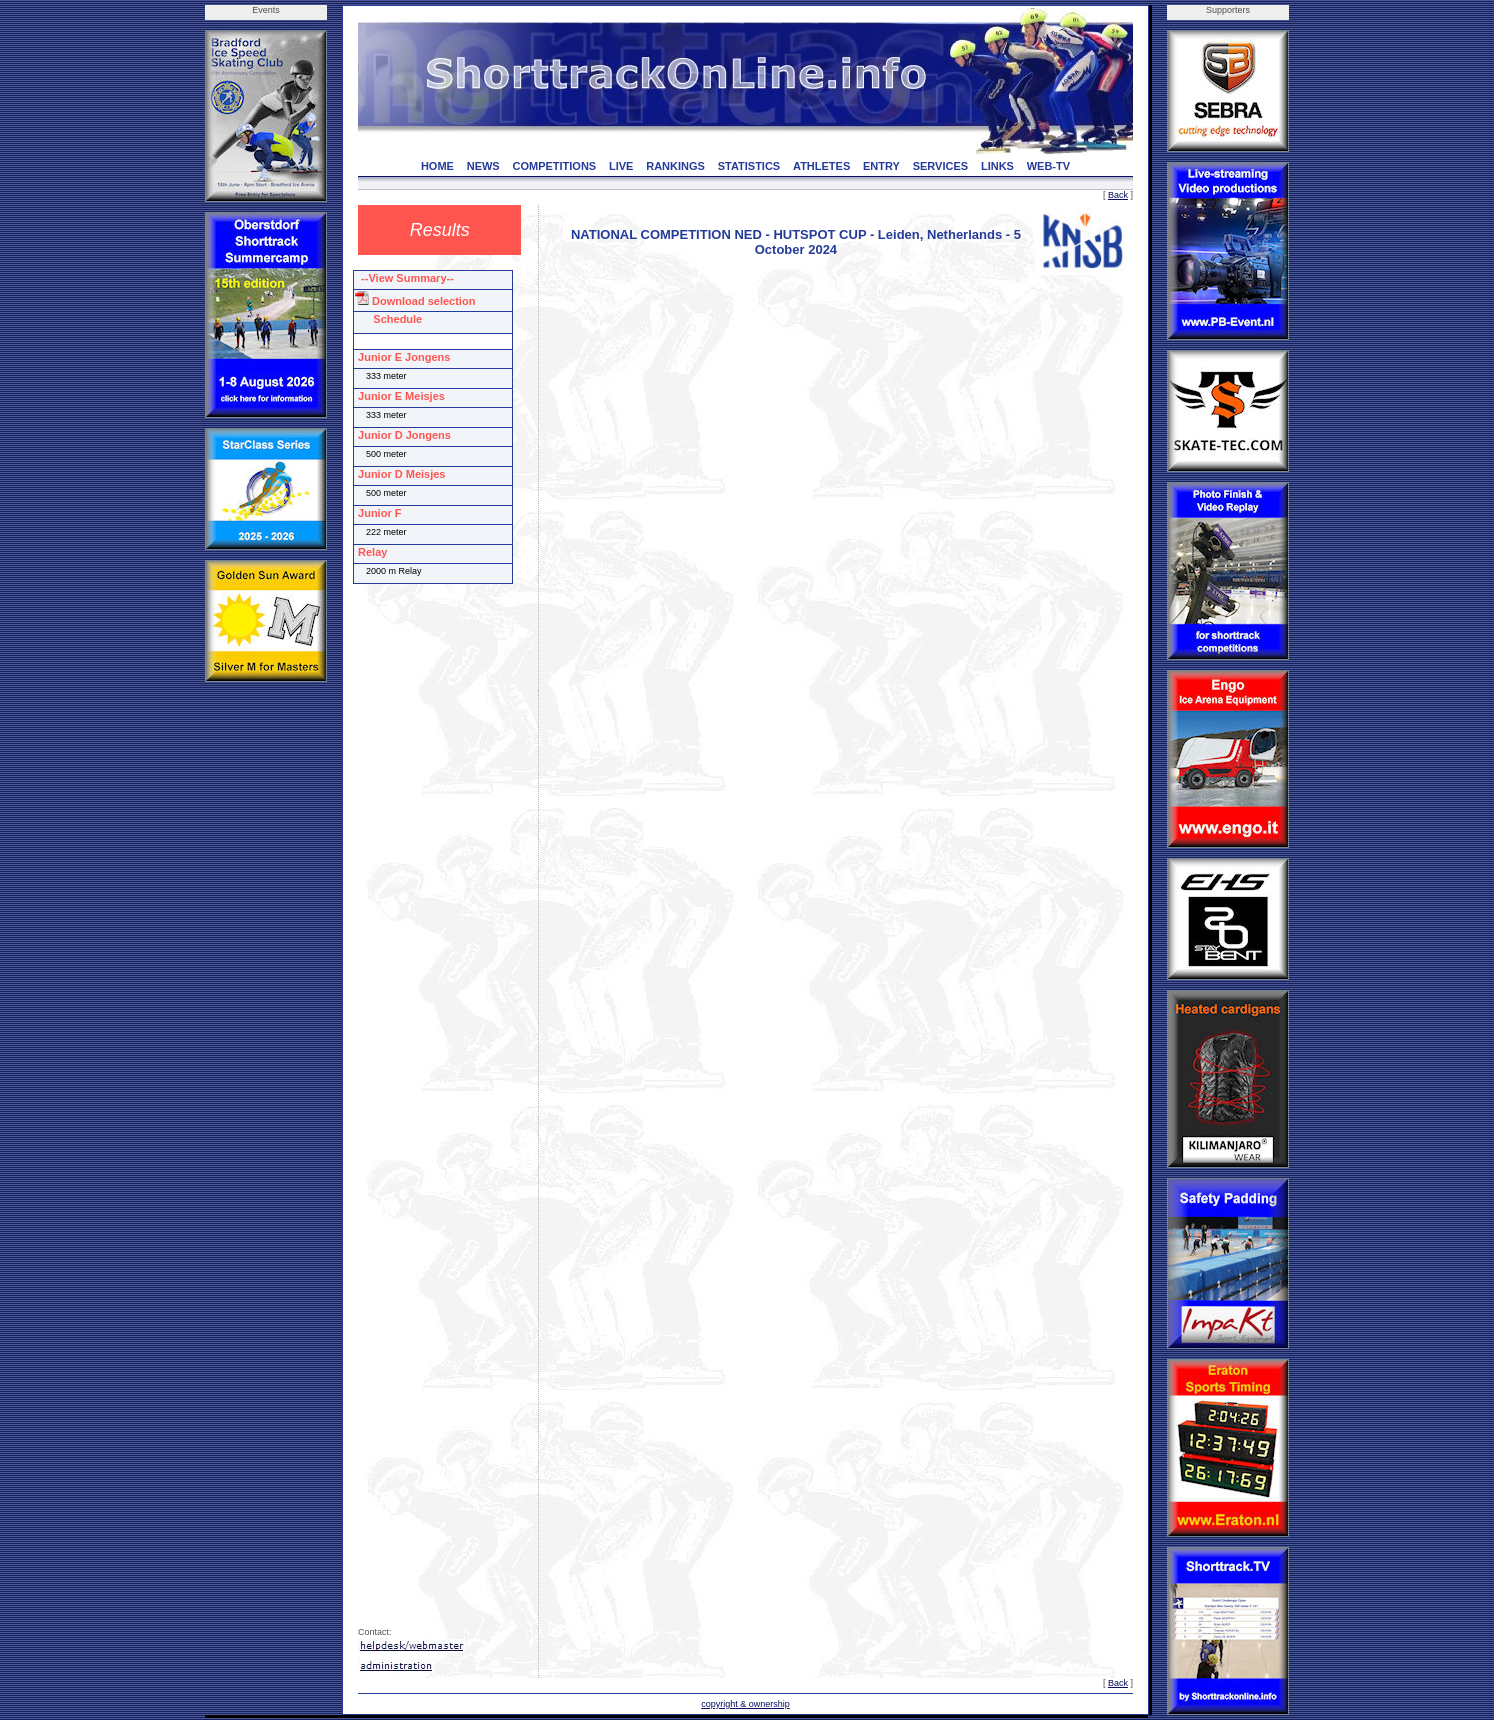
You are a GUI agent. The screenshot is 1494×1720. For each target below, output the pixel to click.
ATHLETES (821, 166)
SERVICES (940, 166)
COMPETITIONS (554, 166)
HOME (437, 166)
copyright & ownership (745, 1704)
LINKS (997, 166)
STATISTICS (749, 166)
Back (1118, 195)
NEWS (483, 166)
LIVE (621, 166)
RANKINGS (675, 166)
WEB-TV (1048, 166)
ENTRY (881, 166)
